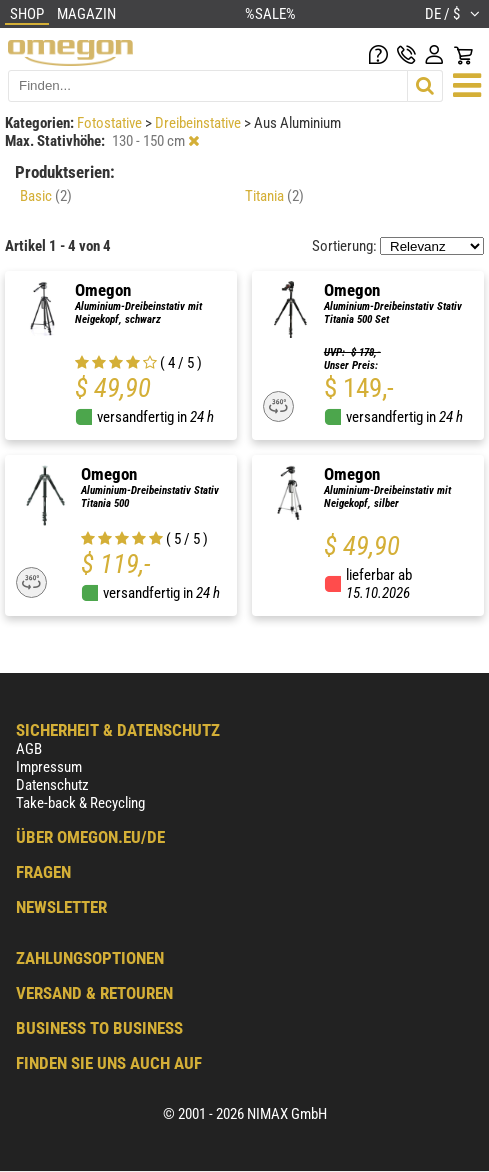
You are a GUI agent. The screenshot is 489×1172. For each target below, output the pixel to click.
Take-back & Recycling (80, 803)
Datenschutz (52, 785)
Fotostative (111, 123)
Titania (274, 196)
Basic (46, 196)
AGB (29, 749)
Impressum (49, 767)
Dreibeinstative (199, 123)
